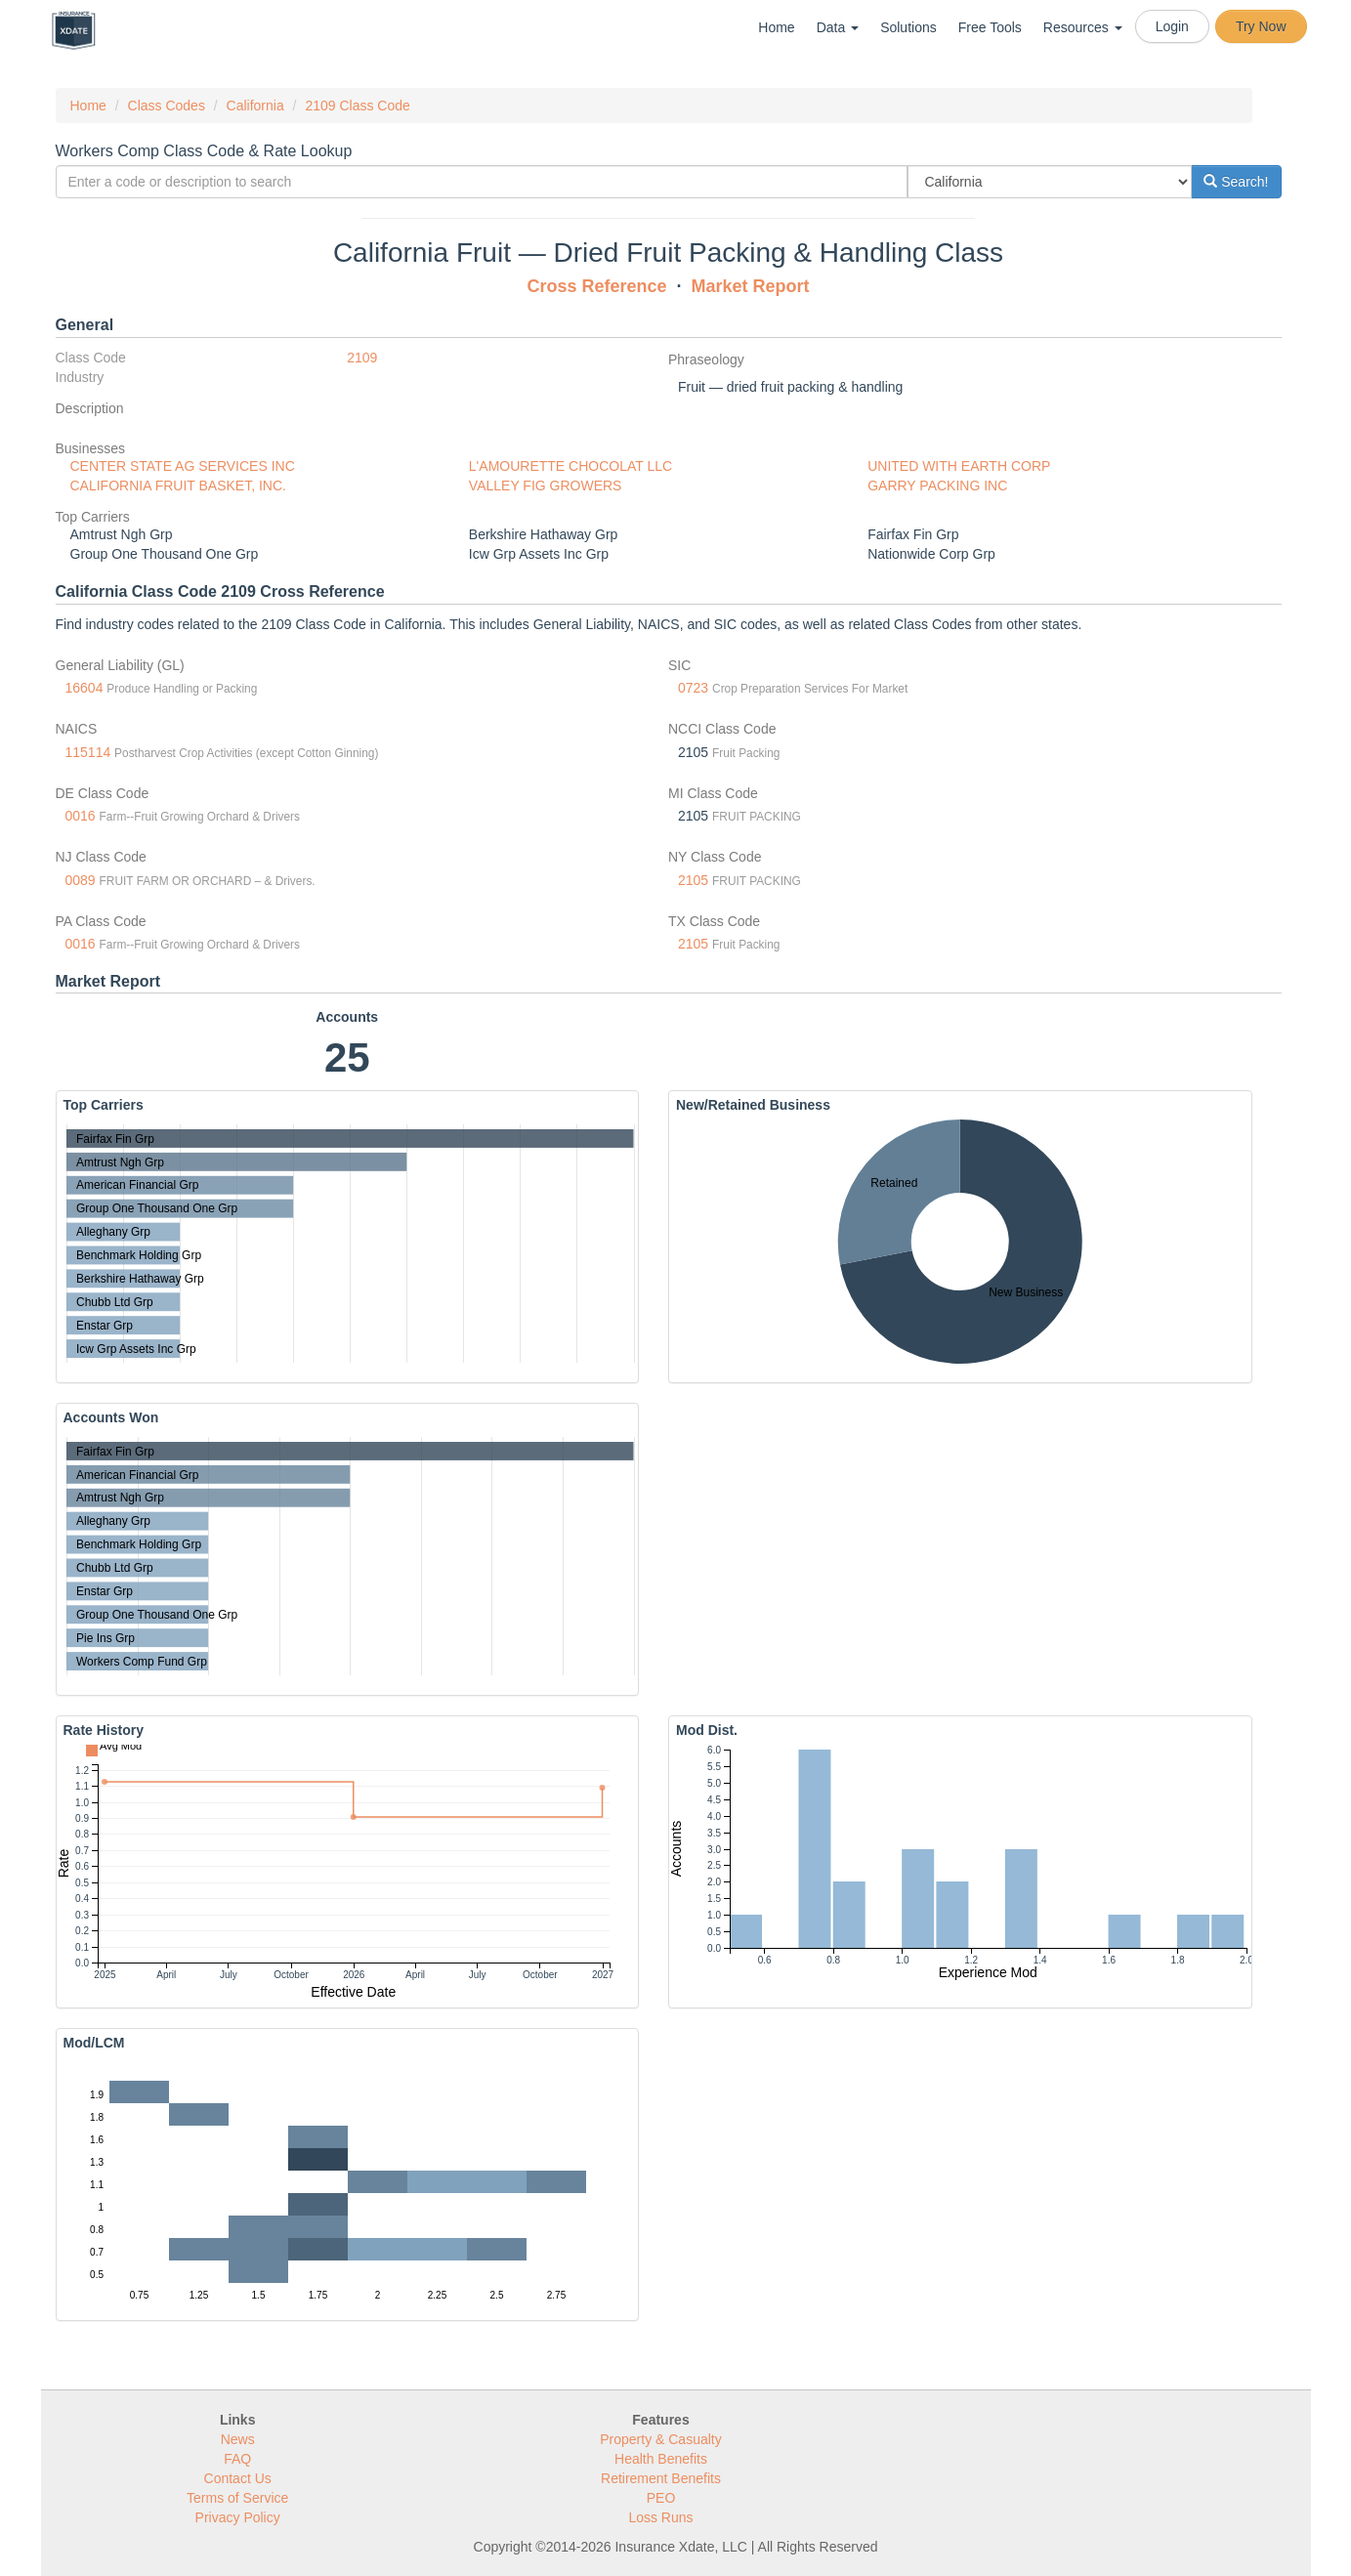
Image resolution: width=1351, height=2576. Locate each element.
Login (1172, 26)
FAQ (237, 2459)
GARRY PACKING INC (937, 485)
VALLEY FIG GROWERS (545, 485)
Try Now (1261, 26)
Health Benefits (660, 2459)
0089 (80, 880)
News (238, 2439)
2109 (362, 357)
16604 (84, 688)
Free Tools (990, 27)
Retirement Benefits (661, 2478)
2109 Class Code (357, 105)
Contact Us (238, 2478)
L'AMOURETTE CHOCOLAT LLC (570, 466)
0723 (693, 688)
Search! (1235, 182)
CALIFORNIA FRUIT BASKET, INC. (178, 485)
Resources (1082, 27)
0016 (80, 815)
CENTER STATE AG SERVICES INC (182, 466)
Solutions (908, 27)
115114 (88, 752)
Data (838, 27)
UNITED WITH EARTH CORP (958, 466)
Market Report (751, 286)
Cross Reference (596, 286)
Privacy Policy (237, 2517)
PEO (661, 2498)
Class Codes (166, 105)
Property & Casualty (661, 2439)
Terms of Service (237, 2498)
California (255, 105)
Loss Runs (660, 2517)
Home (776, 27)
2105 (693, 880)
